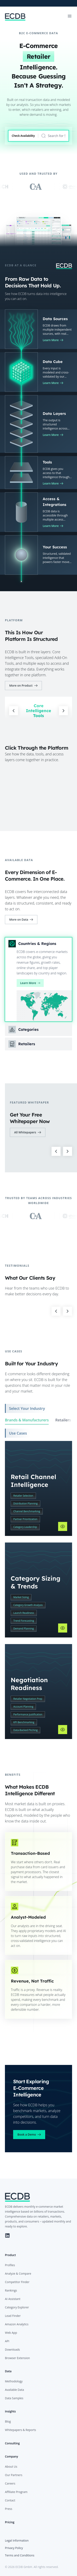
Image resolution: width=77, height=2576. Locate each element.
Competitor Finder (17, 2282)
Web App (11, 2333)
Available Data (14, 2390)
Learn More (30, 983)
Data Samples (14, 2398)
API (7, 2341)
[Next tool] (63, 710)
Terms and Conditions (19, 2555)
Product (10, 2255)
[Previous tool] (13, 710)
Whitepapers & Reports (20, 2430)
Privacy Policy (14, 2548)
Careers (10, 2483)
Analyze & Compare (18, 2273)
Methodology (14, 2381)
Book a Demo (29, 2134)
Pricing (9, 2522)
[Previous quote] (56, 1151)
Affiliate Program (16, 2492)
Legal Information (17, 2540)
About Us (11, 2466)
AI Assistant (12, 2299)
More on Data (21, 919)
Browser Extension (17, 2358)
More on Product (23, 685)
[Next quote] (67, 1151)
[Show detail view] (62, 1526)
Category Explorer (17, 2307)
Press (8, 2509)
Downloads (12, 2349)
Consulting (12, 2443)
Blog (8, 2421)
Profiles (10, 2265)
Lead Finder (13, 2316)
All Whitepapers (27, 1132)
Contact (10, 2500)
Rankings (11, 2290)
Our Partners (13, 2475)
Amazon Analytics (16, 2324)
